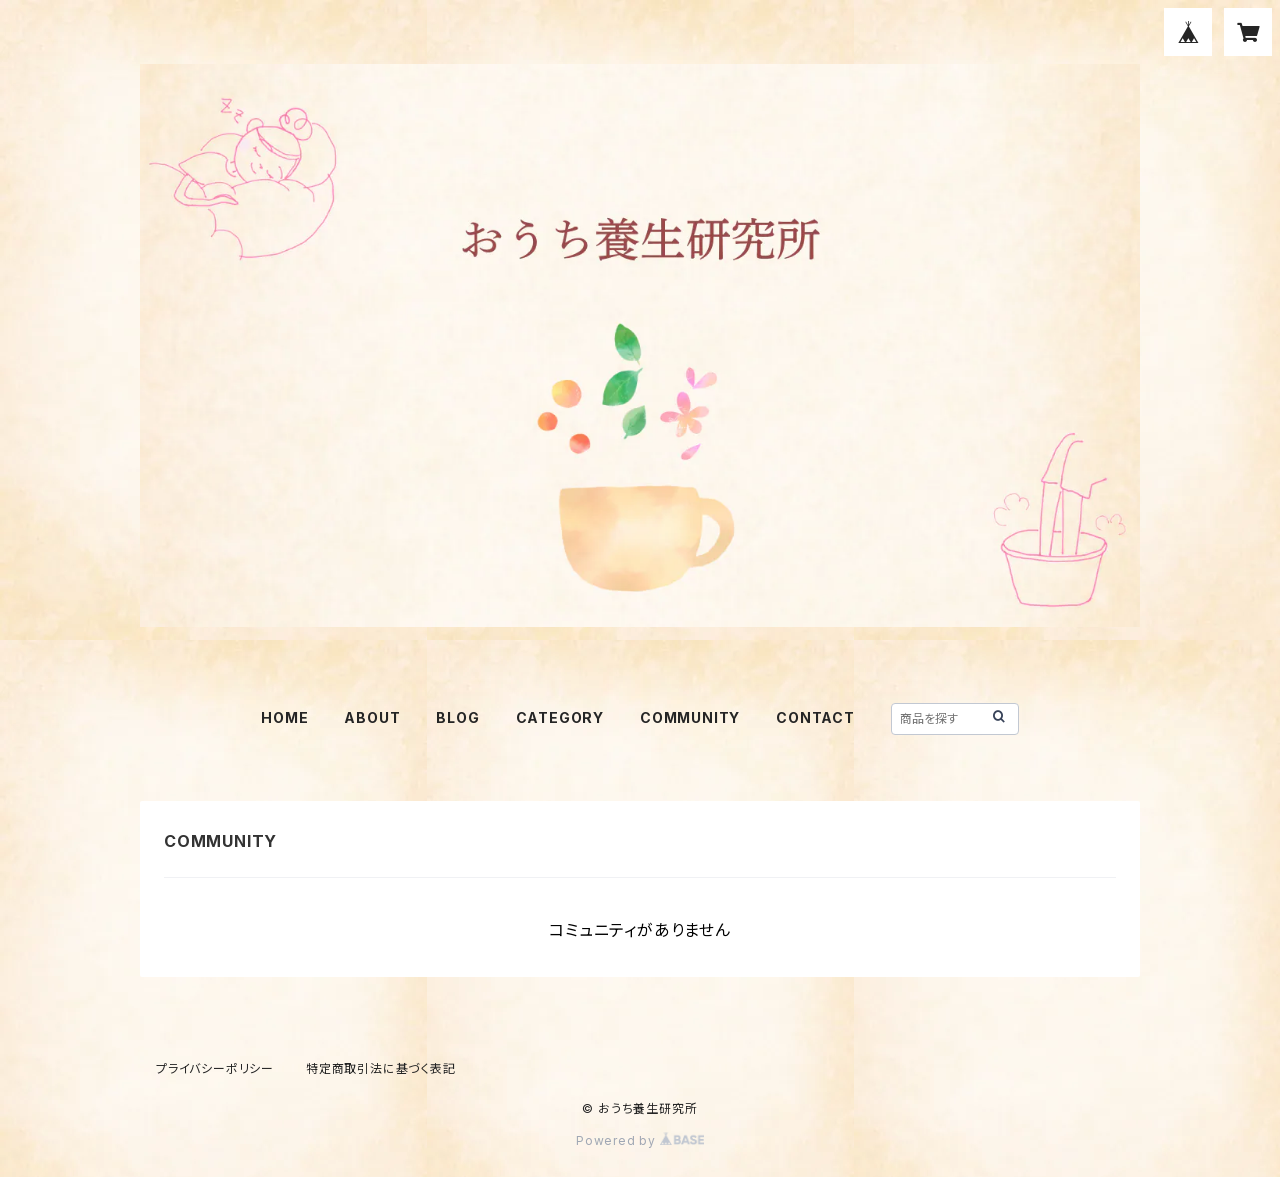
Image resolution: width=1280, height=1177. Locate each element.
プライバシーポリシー (215, 1068)
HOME (284, 717)
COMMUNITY (690, 717)
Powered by (640, 1140)
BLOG (457, 717)
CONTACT (815, 717)
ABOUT (372, 717)
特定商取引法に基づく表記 (381, 1068)
